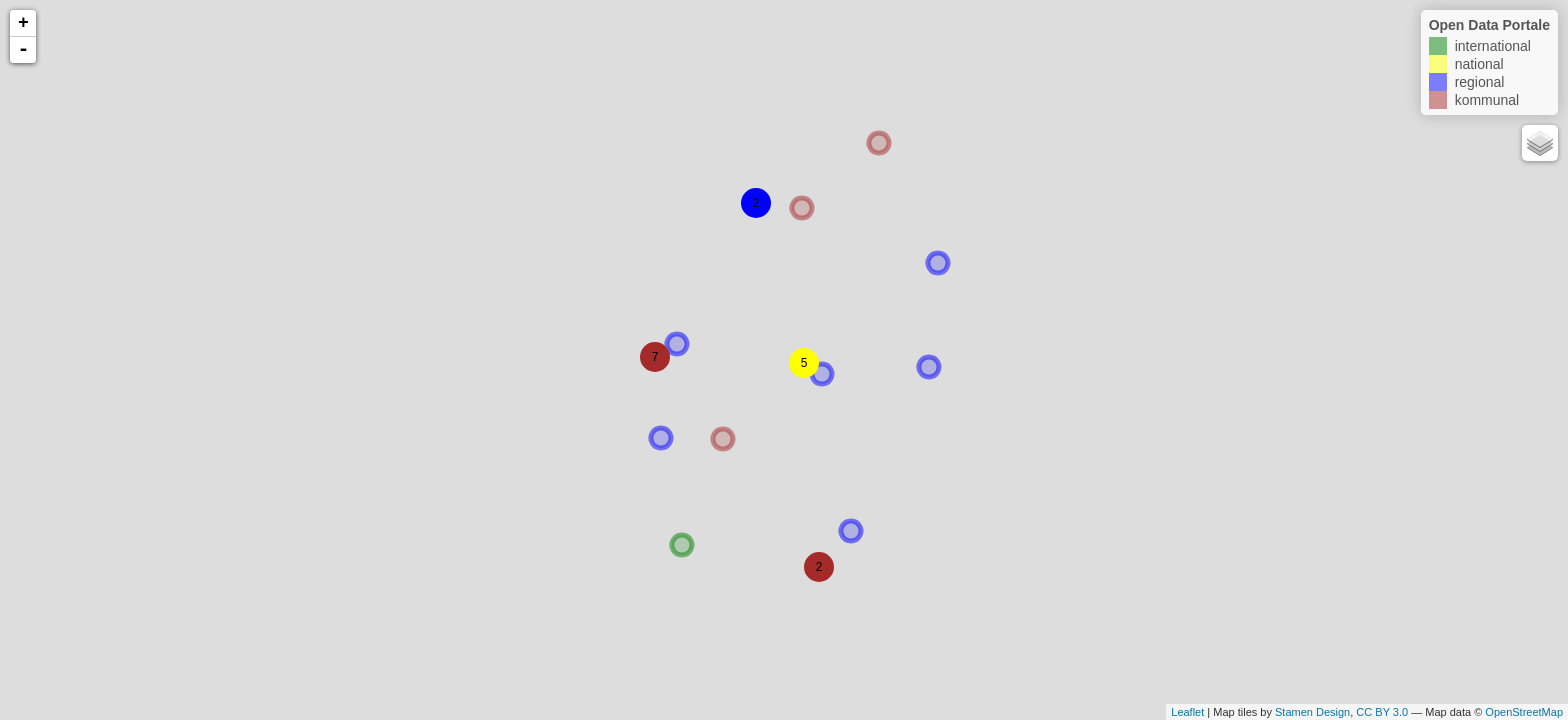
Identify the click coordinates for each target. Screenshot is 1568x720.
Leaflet (1187, 712)
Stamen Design (1312, 712)
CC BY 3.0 (1382, 712)
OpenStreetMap (1524, 712)
